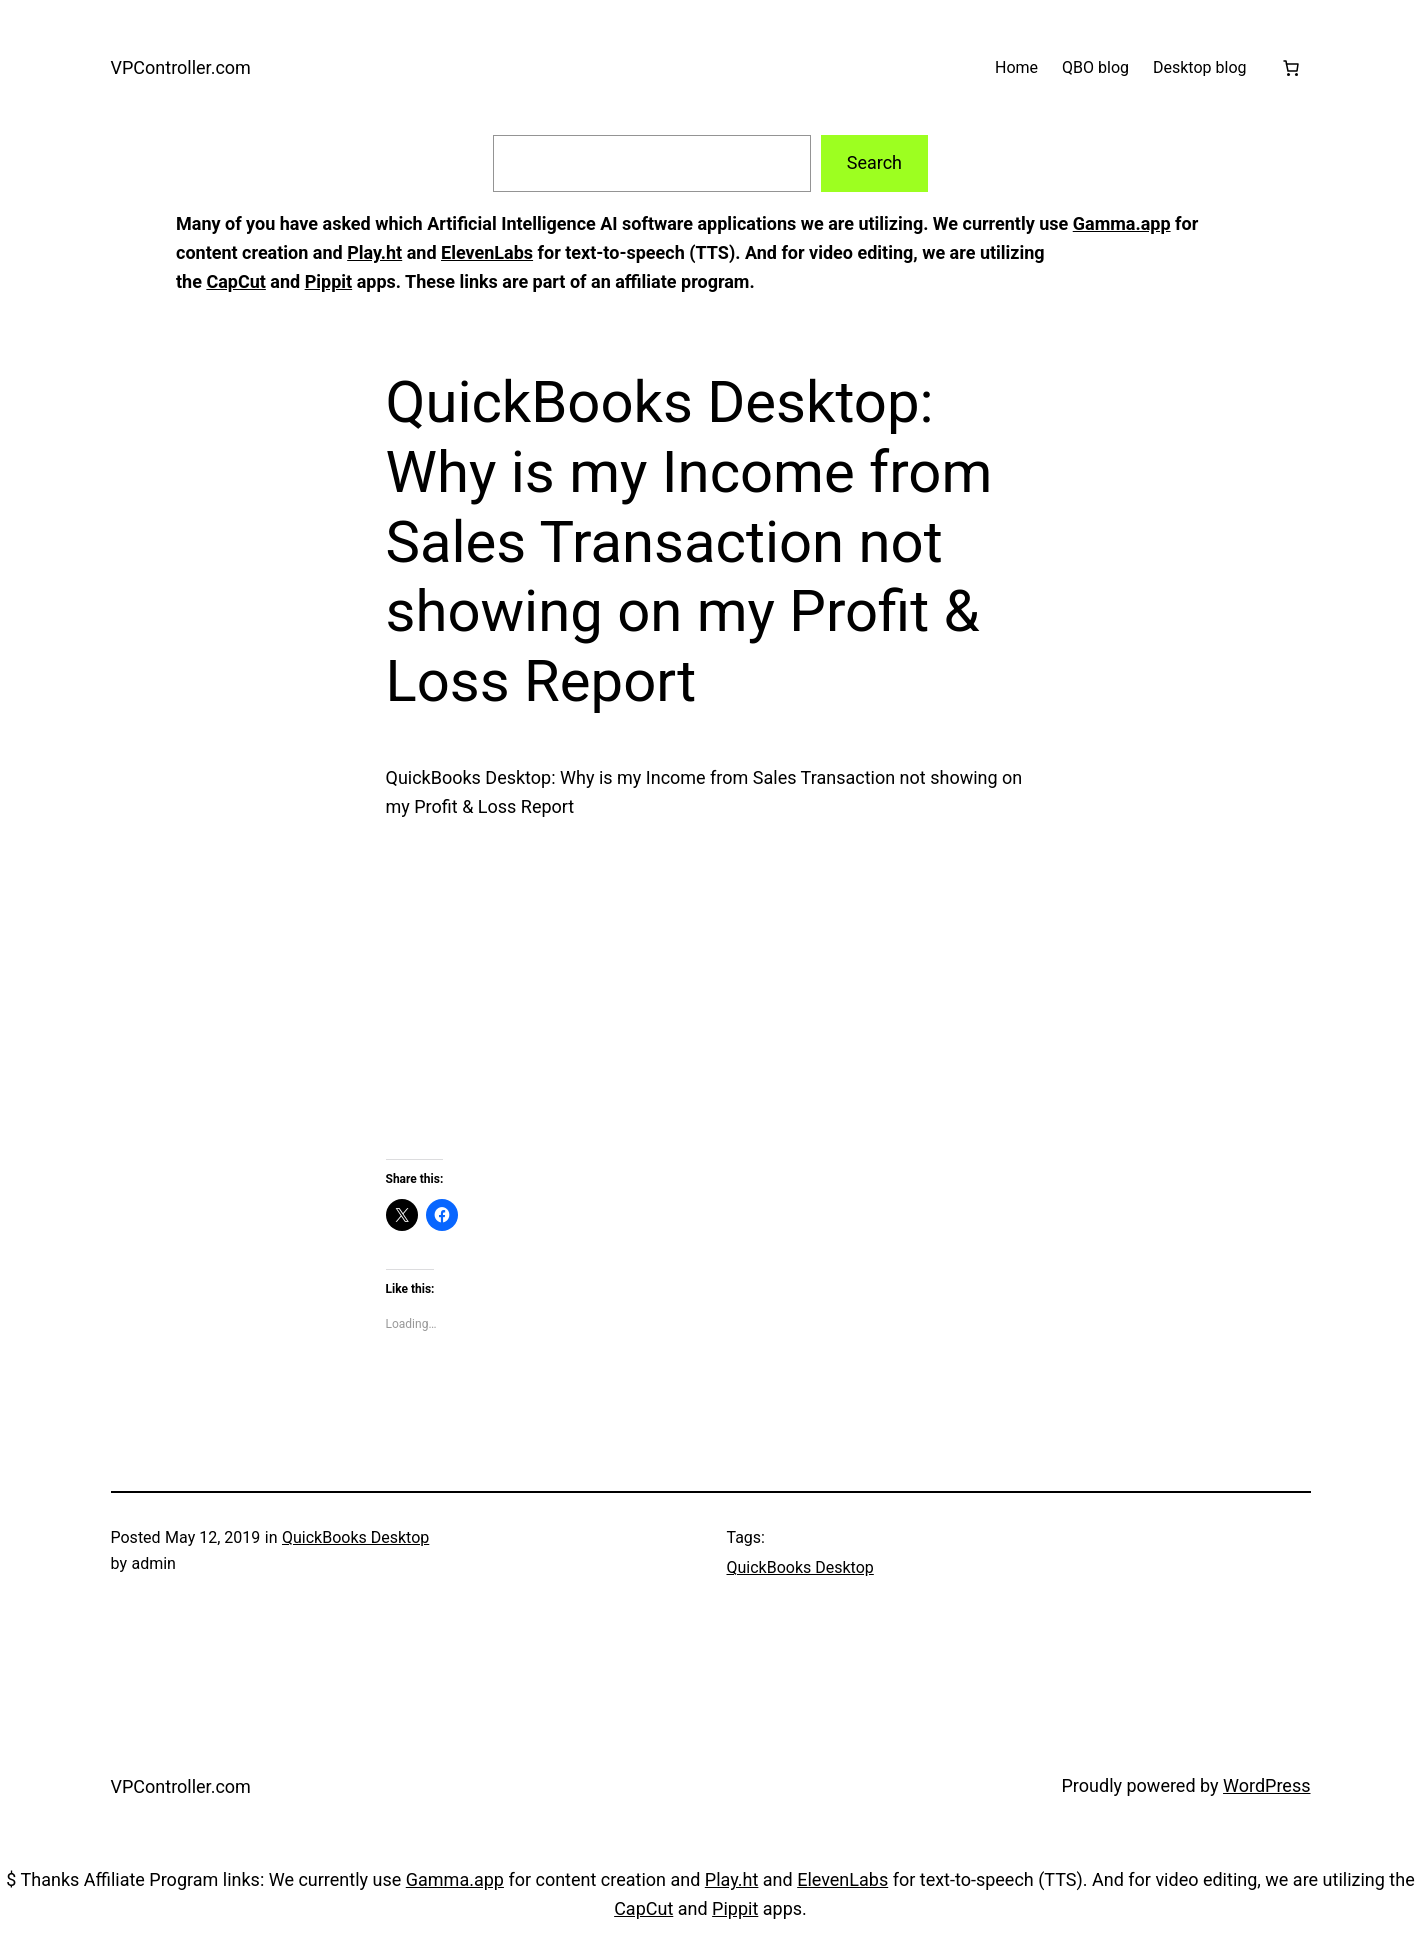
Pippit (328, 281)
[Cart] (1291, 68)
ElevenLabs (487, 252)
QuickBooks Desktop (355, 1537)
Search (874, 162)
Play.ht (374, 252)
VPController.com (181, 67)
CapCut (235, 281)
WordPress (1266, 1785)
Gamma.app (1122, 223)
